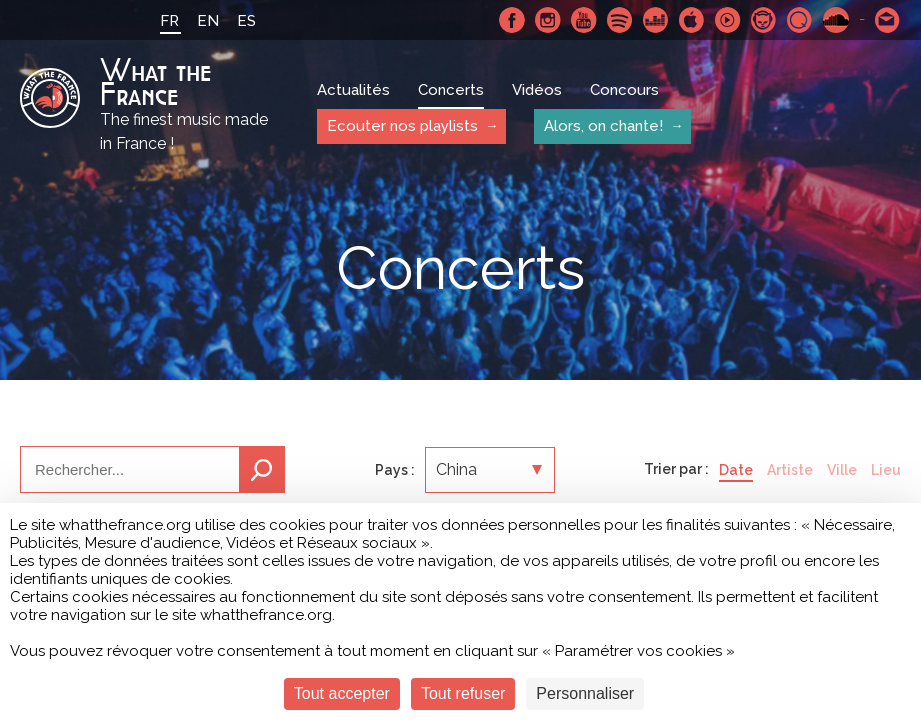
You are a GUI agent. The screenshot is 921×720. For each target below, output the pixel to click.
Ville (842, 470)
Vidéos (537, 90)
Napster (764, 20)
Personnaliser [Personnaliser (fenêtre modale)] (585, 693)
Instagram (548, 20)
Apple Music (692, 20)
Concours (624, 90)
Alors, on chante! (603, 126)
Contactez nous (888, 20)
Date (736, 470)
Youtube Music (728, 20)
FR (169, 21)
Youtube (584, 20)
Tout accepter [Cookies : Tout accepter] (342, 693)
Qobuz (800, 20)
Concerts (451, 90)
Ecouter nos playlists (402, 126)
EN (208, 21)
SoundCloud (836, 20)
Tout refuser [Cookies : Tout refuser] (463, 693)
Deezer (656, 20)
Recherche (262, 469)
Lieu (886, 470)
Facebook (512, 20)
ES (246, 21)
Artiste (790, 470)
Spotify (620, 20)
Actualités (353, 90)
